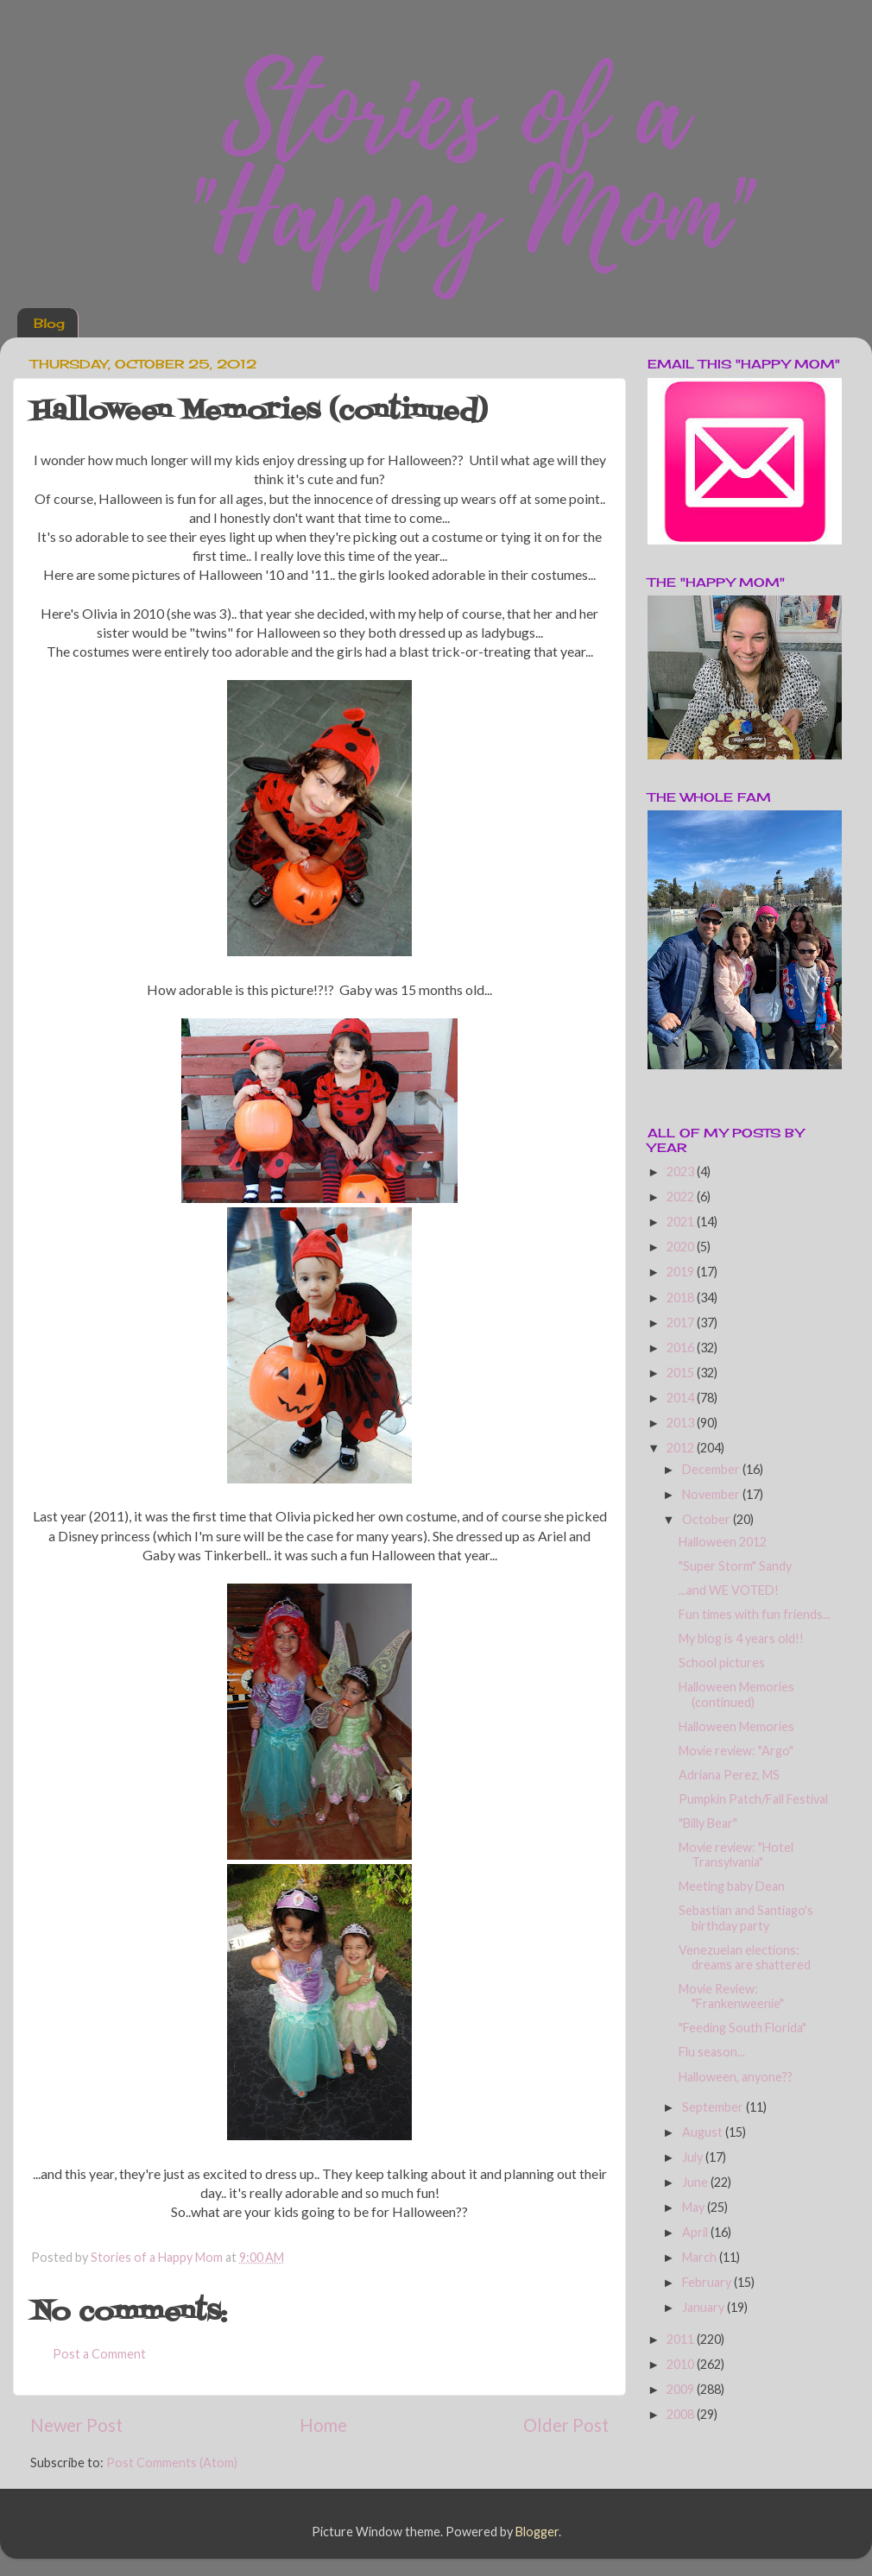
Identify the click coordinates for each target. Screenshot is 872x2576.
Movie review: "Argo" (736, 1750)
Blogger (537, 2531)
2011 (682, 2339)
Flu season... (712, 2051)
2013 (682, 1422)
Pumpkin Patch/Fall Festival (753, 1799)
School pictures (722, 1662)
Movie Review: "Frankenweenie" (731, 1996)
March (700, 2257)
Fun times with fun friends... (755, 1614)
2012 (682, 1447)
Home (323, 2425)
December (712, 1469)
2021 (682, 1221)
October (707, 1519)
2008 (682, 2414)
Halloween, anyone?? (736, 2076)
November (712, 1494)
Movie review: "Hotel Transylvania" (736, 1854)
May (694, 2207)
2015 (682, 1372)
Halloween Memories (736, 1726)
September (714, 2107)
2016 (682, 1347)
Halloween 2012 (723, 1541)
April (696, 2232)
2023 (682, 1171)
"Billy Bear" (708, 1823)
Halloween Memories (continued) (736, 1694)
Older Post (566, 2425)
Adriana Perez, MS (729, 1774)
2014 (682, 1397)
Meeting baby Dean (732, 1886)
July (693, 2157)
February (708, 2282)
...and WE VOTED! (729, 1590)
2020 (682, 1246)
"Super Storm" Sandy (735, 1566)
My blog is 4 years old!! (741, 1638)
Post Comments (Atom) (171, 2462)
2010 (682, 2364)
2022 (682, 1196)
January (704, 2307)
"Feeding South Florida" (742, 2027)
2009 (682, 2389)
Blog (49, 323)
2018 (682, 1297)
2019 (682, 1271)
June (696, 2182)
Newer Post (76, 2425)
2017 (682, 1322)
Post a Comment (99, 2353)
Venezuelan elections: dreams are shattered (745, 1957)
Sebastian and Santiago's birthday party (746, 1917)
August (703, 2132)
